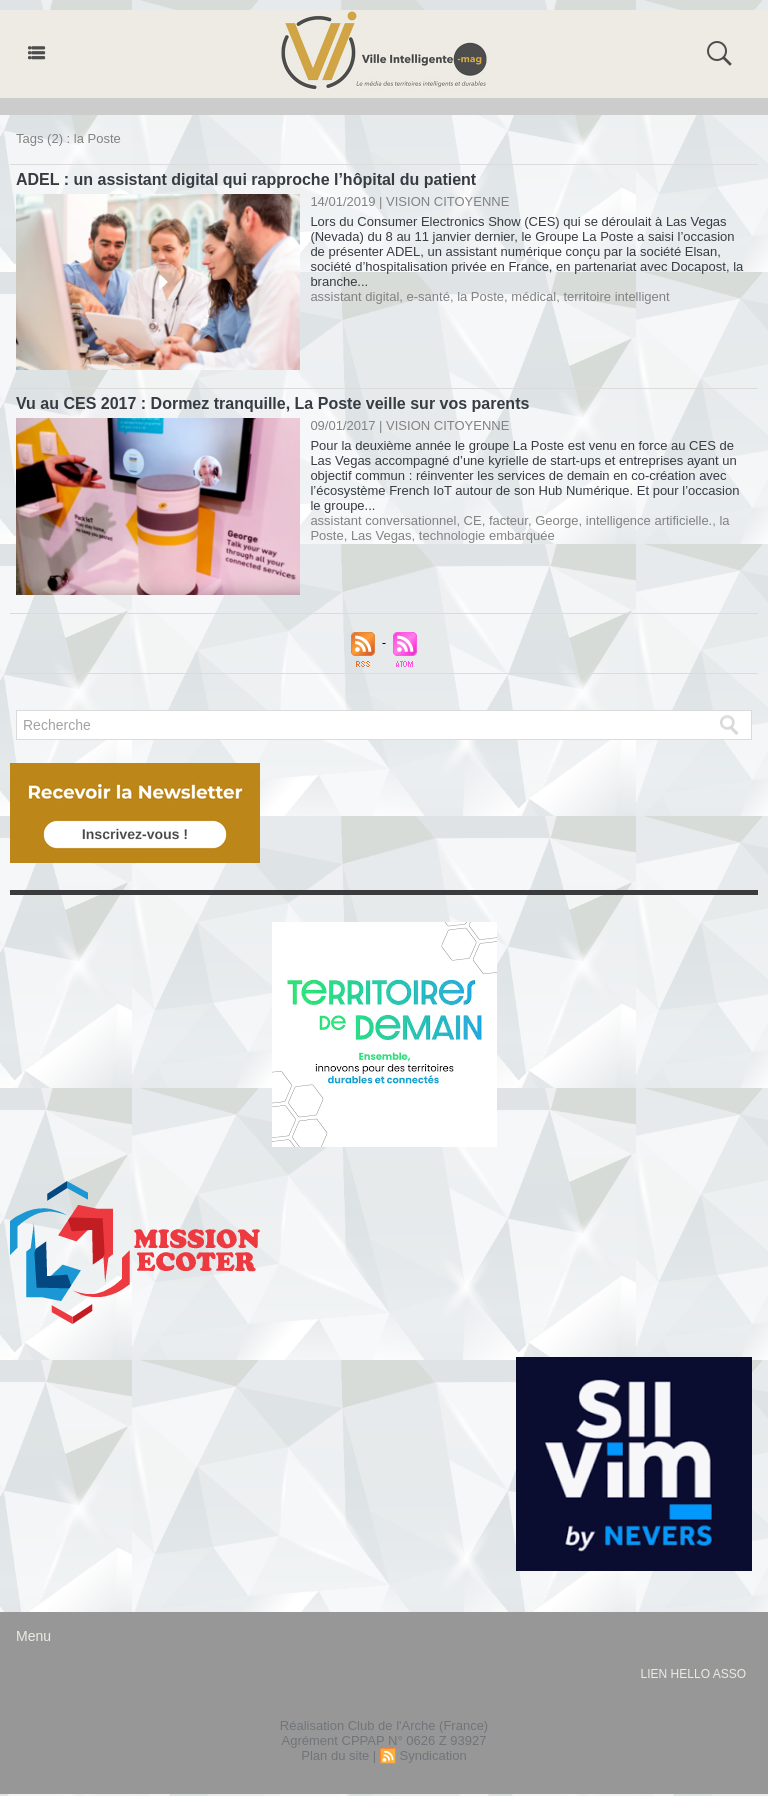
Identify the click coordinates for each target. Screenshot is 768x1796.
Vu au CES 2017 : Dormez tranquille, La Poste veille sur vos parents (272, 403)
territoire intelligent (616, 296)
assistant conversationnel (383, 520)
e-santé (428, 296)
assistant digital (354, 296)
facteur (508, 520)
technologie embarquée (487, 535)
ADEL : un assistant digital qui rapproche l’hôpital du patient (246, 179)
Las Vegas (381, 535)
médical (533, 296)
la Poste (480, 296)
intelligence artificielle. (649, 520)
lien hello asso (693, 1674)
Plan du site (335, 1755)
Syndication (432, 1755)
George (556, 520)
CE (473, 520)
